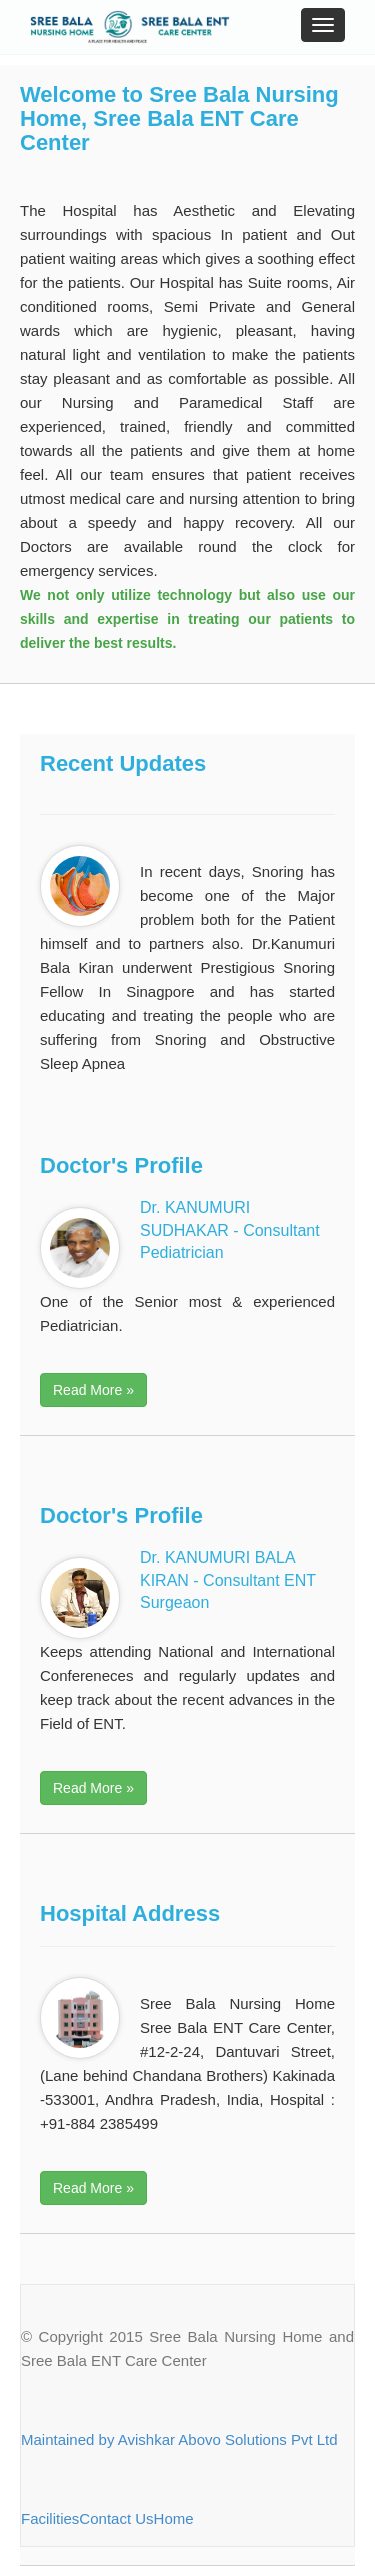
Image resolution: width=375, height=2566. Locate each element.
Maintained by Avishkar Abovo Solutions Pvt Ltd (179, 2439)
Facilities (50, 2518)
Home (174, 2518)
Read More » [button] (93, 1390)
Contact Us (116, 2518)
